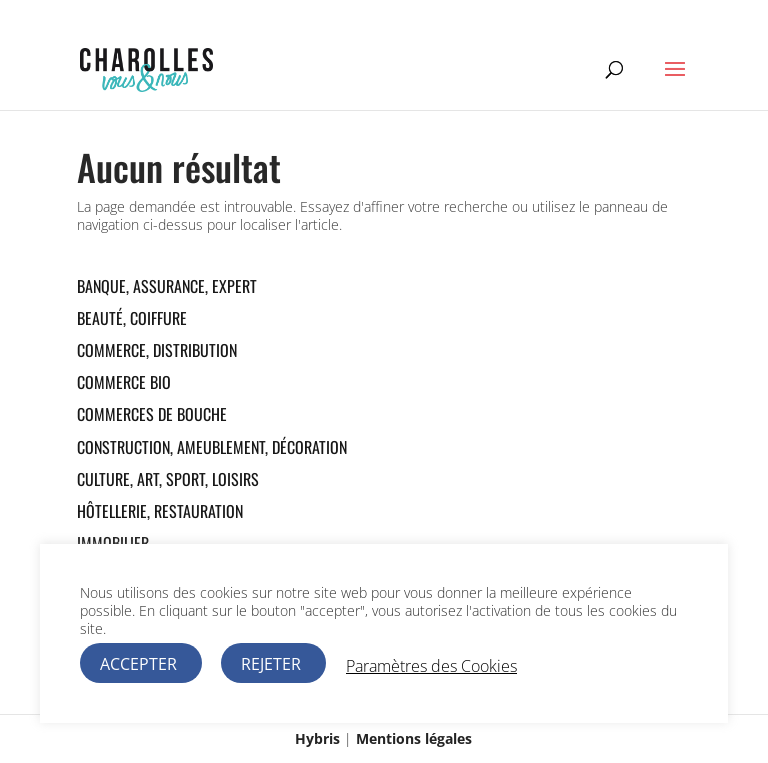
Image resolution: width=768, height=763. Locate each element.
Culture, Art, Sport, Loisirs (168, 479)
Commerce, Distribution (157, 350)
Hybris (317, 738)
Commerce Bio (124, 382)
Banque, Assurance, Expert (167, 286)
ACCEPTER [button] (138, 664)
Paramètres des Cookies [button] (431, 666)
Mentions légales (414, 738)
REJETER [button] (271, 664)
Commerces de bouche (152, 414)
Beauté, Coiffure (132, 318)
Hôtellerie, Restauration (160, 511)
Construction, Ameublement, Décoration (212, 447)
